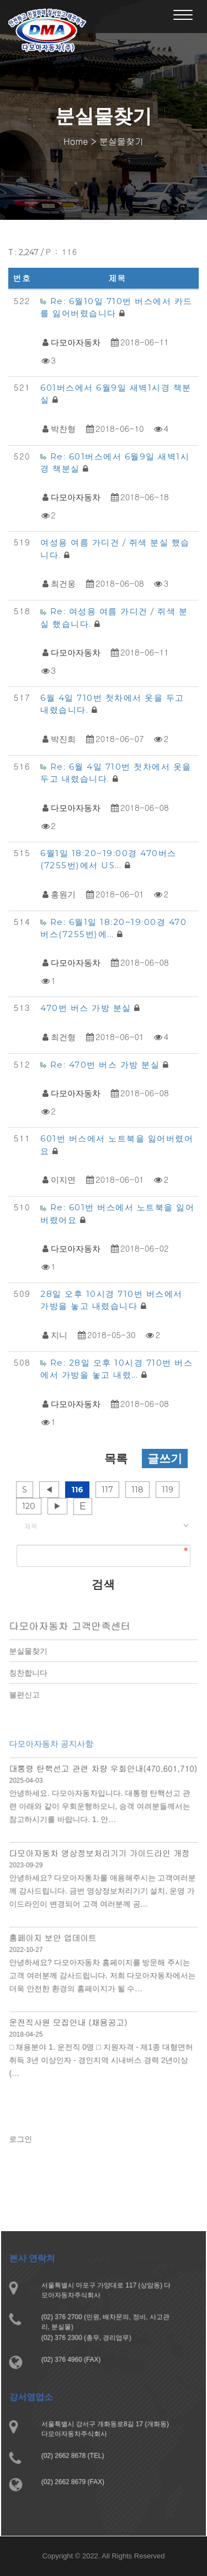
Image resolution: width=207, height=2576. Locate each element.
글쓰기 (164, 1458)
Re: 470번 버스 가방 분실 (106, 1064)
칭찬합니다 (33, 1679)
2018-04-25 (30, 2034)
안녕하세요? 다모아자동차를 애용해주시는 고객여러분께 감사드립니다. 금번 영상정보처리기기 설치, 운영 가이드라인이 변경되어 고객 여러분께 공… (102, 1899)
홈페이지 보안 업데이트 (56, 1943)
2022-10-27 (30, 1954)
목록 (116, 1458)
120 (28, 1506)
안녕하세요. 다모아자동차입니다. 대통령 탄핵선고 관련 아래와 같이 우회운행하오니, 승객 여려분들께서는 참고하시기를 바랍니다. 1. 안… (100, 1819)
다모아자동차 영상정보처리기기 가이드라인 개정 (99, 1863)
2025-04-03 (30, 1795)
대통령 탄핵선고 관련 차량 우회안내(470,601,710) (103, 1784)
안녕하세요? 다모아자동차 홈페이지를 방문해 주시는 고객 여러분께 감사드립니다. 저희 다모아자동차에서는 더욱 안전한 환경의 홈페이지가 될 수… (102, 1978)
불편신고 (29, 1700)
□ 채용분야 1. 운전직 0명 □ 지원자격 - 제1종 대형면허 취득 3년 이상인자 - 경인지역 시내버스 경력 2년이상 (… (101, 2058)
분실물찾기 (33, 1658)
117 (107, 1490)
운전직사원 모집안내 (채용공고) (70, 2022)
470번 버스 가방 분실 (87, 1008)
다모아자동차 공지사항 (54, 1761)
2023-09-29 (30, 1875)
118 (137, 1490)
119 (167, 1490)
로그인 (25, 2146)
